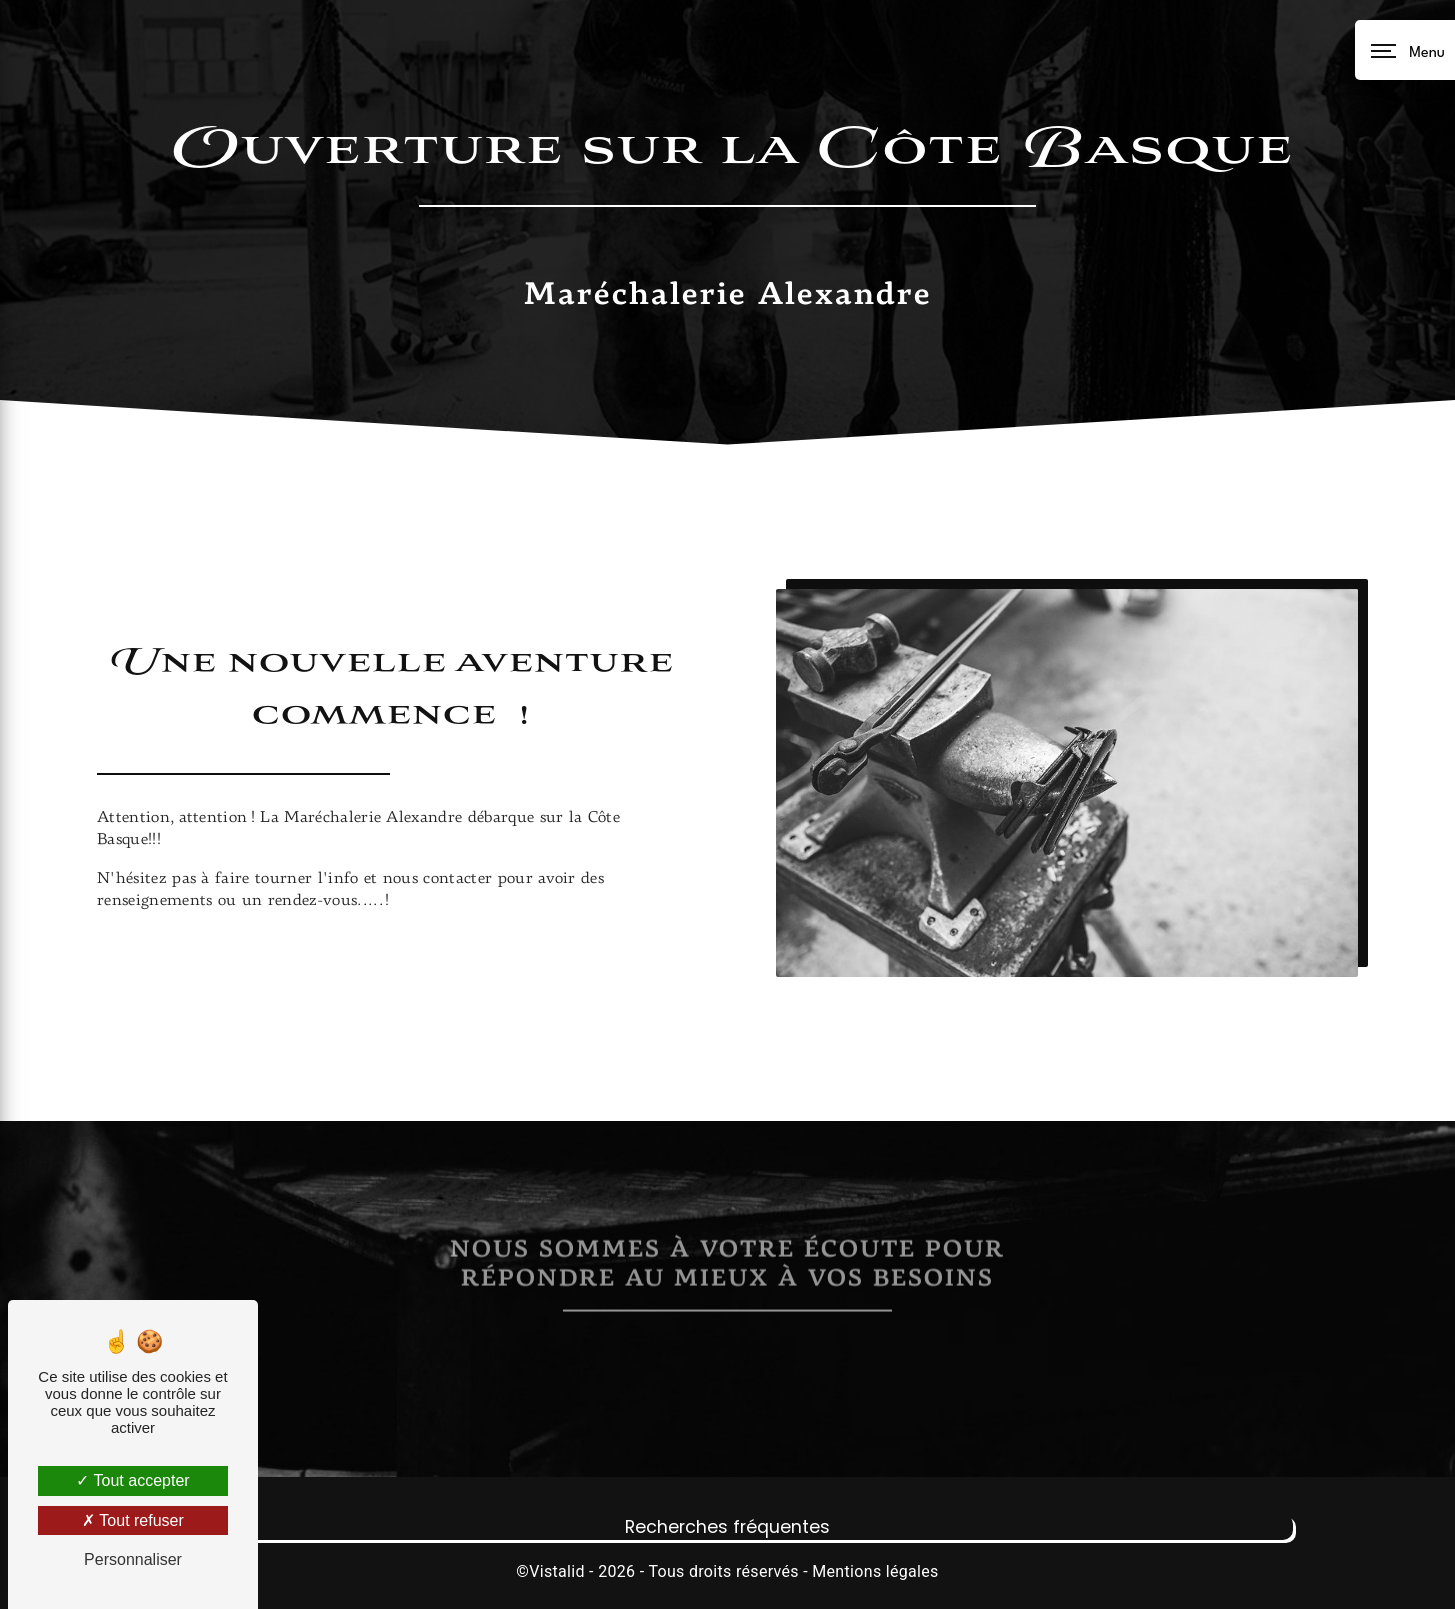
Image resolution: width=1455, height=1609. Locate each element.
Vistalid (557, 1571)
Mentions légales (875, 1571)
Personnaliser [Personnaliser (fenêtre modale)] (133, 1559)
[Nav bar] (1405, 50)
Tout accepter (132, 1480)
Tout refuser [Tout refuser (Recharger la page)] (133, 1520)
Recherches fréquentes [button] (727, 1527)
